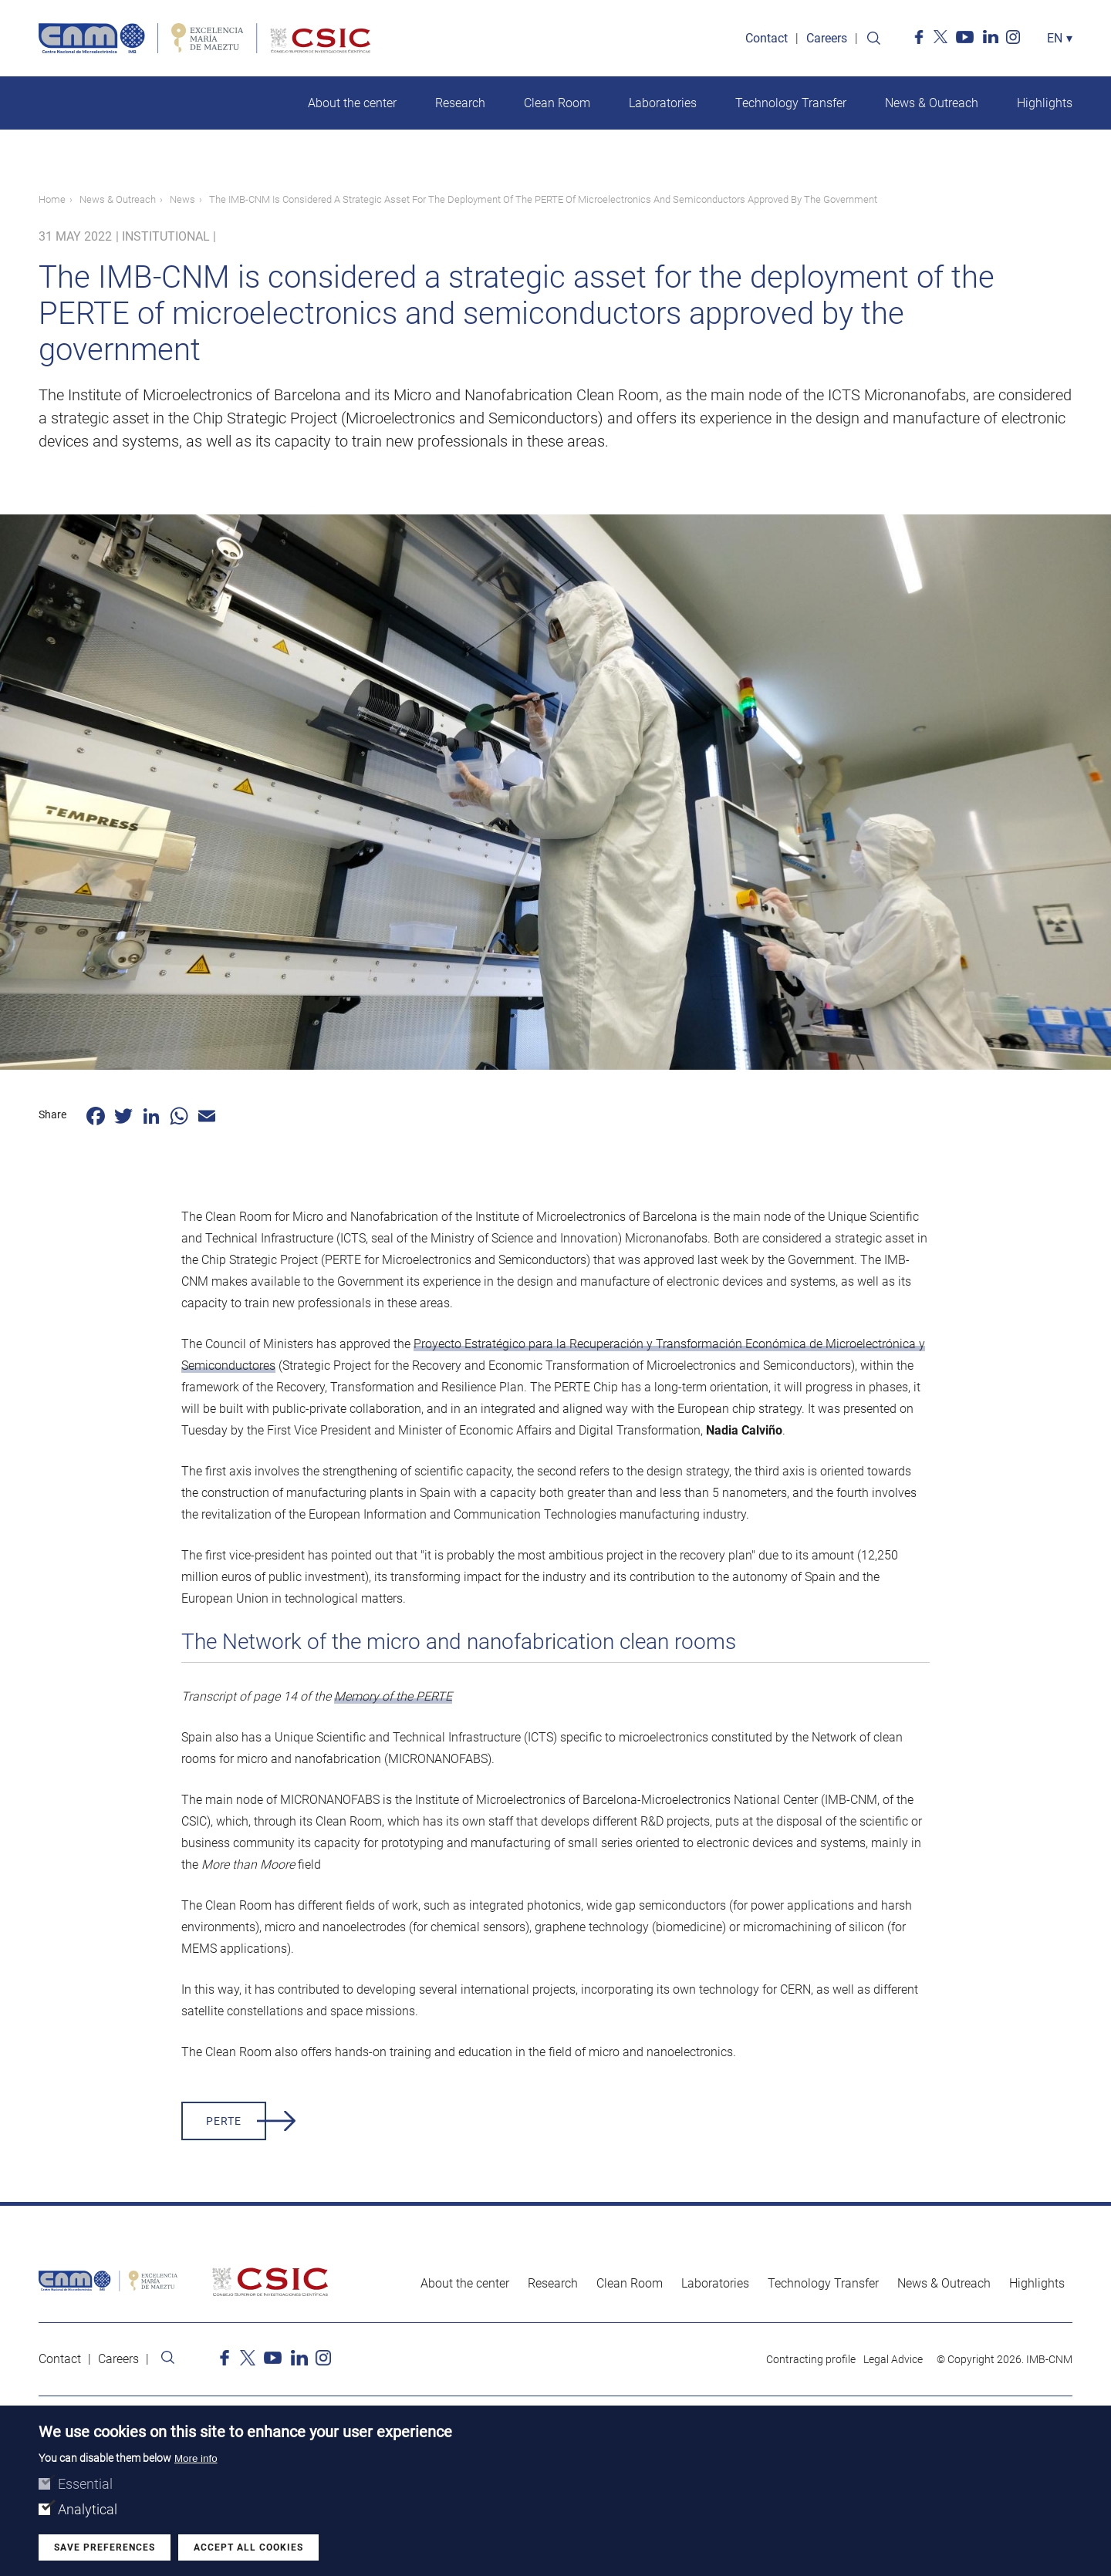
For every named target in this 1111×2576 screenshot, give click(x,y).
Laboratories (663, 103)
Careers (826, 38)
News (182, 199)
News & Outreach (931, 103)
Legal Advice (893, 2359)
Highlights (1044, 103)
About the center (352, 103)
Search (873, 38)
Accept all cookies (248, 2547)
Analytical (87, 2509)
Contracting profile (811, 2359)
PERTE (223, 2121)
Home (52, 199)
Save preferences (104, 2547)
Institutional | (169, 236)
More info (196, 2458)
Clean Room (557, 103)
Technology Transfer (790, 103)
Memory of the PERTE (393, 1696)
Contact (766, 38)
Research (460, 103)
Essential (85, 2484)
